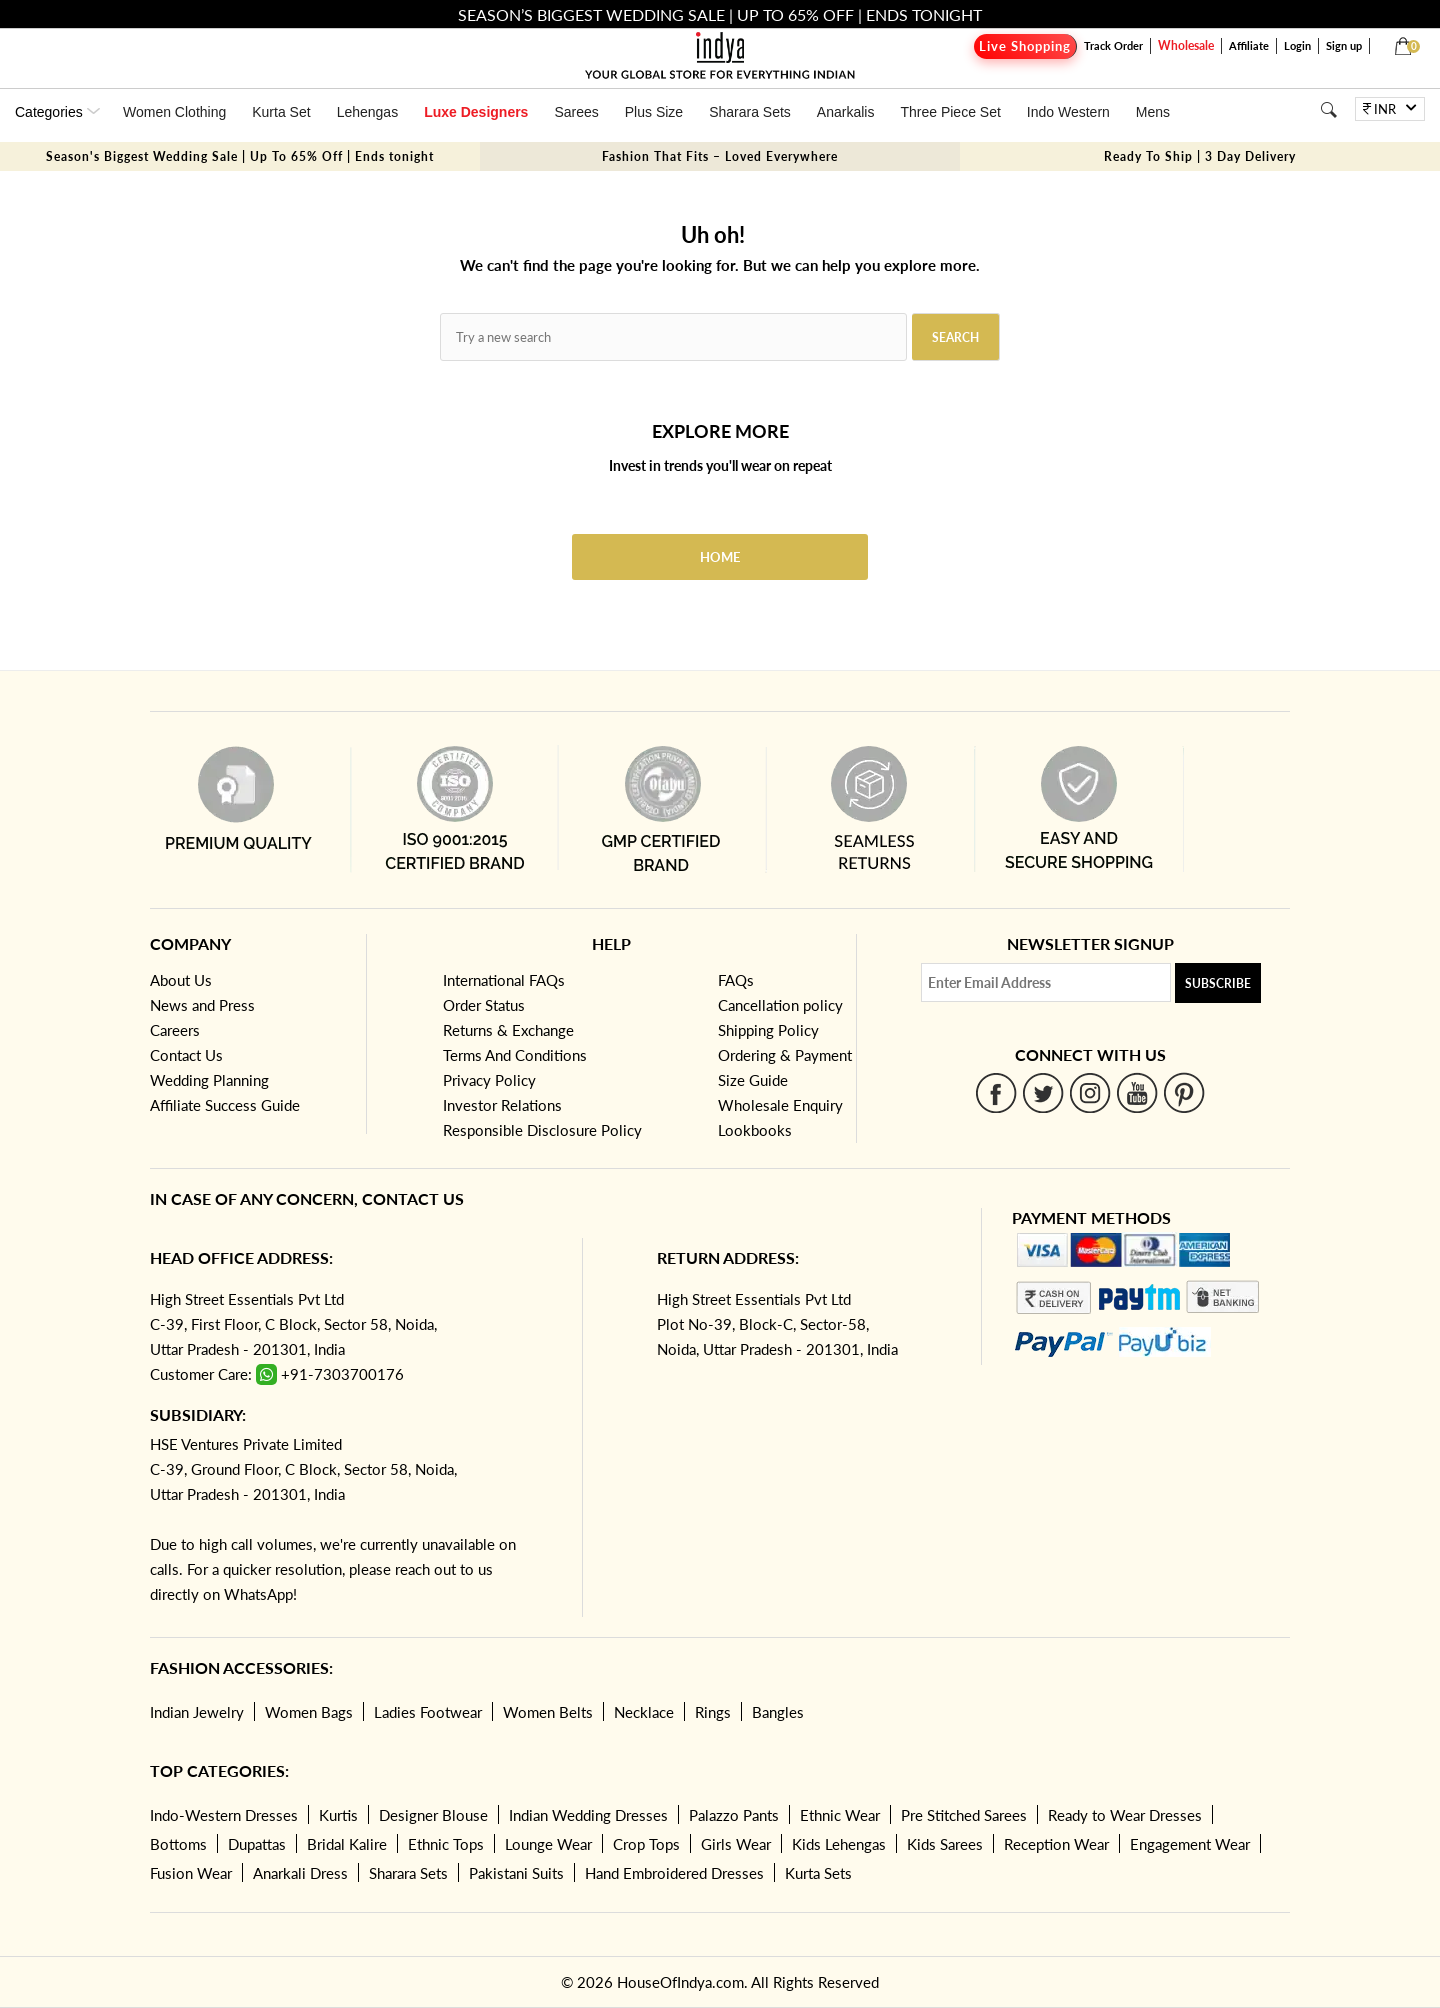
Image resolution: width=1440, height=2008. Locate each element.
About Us (181, 980)
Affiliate (1249, 45)
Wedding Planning (209, 1080)
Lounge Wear (548, 1844)
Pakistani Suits (516, 1873)
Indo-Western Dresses (224, 1815)
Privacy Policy (489, 1080)
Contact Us (186, 1055)
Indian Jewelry (197, 1712)
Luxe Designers (476, 112)
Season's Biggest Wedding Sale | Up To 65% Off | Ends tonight (240, 156)
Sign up (1344, 45)
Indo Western (1068, 112)
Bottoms (178, 1844)
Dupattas (257, 1844)
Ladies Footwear (428, 1712)
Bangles (778, 1712)
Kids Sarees (945, 1844)
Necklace (644, 1712)
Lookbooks (755, 1130)
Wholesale (1186, 45)
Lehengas (368, 112)
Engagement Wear (1190, 1844)
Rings (713, 1712)
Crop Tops (646, 1844)
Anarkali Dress (300, 1873)
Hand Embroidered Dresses (674, 1873)
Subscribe (1218, 983)
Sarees (576, 112)
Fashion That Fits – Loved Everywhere (720, 156)
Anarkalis (846, 112)
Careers (175, 1030)
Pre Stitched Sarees (964, 1815)
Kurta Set (281, 112)
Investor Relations (502, 1105)
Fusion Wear (191, 1873)
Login (1297, 45)
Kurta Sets (818, 1873)
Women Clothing (174, 112)
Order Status (484, 1005)
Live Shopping (1025, 46)
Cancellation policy (780, 1005)
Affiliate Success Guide (225, 1105)
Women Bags (309, 1712)
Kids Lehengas (839, 1844)
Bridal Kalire (347, 1844)
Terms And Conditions (515, 1055)
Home (720, 557)
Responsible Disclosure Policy (542, 1130)
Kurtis (338, 1815)
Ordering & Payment (785, 1055)
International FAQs (504, 980)
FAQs (736, 980)
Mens (1153, 112)
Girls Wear (736, 1844)
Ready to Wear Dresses (1125, 1815)
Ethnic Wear (840, 1815)
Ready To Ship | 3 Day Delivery (1200, 156)
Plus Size (654, 112)
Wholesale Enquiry (780, 1105)
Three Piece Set (950, 112)
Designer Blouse (433, 1815)
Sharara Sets (750, 112)
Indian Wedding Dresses (588, 1815)
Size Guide (753, 1080)
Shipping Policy (768, 1030)
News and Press (202, 1005)
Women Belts (548, 1712)
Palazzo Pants (734, 1815)
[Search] (1328, 109)
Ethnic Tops (446, 1844)
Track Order (1113, 45)
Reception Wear (1056, 1844)
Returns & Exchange (508, 1030)
